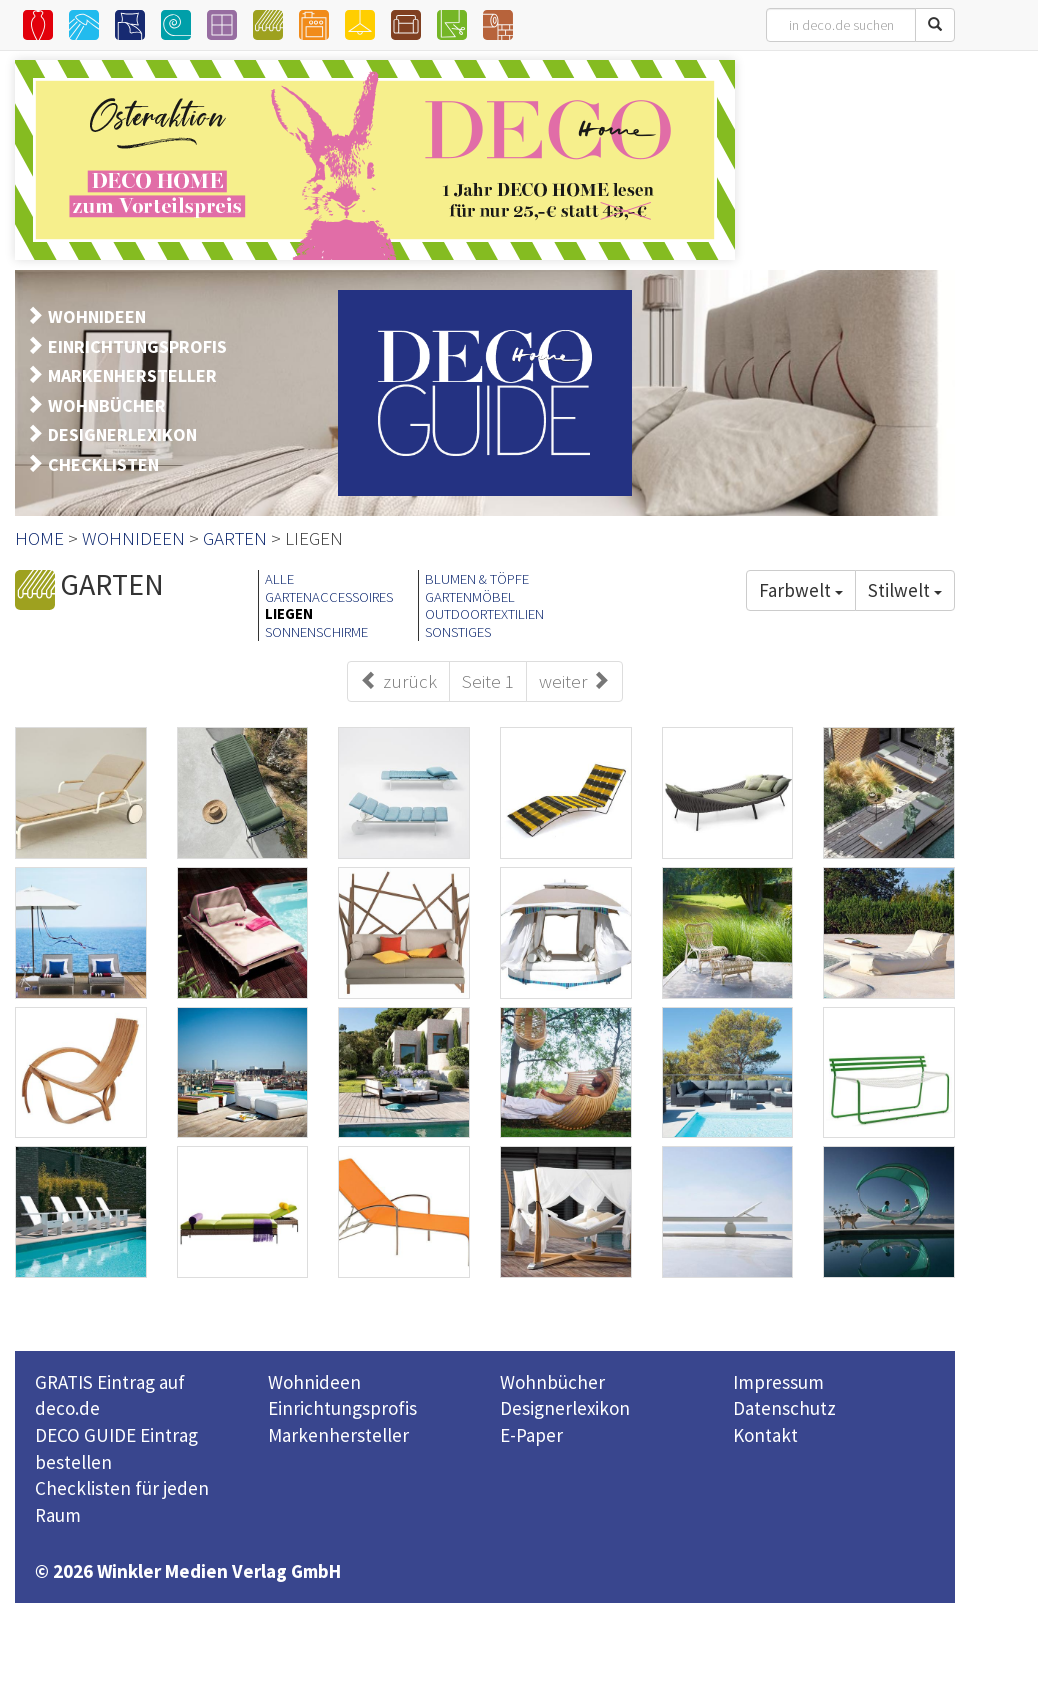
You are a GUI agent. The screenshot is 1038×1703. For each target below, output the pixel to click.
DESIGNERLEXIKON (122, 434)
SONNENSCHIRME (316, 632)
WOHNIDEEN (97, 316)
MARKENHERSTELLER (132, 375)
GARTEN (235, 538)
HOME (39, 538)
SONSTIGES (458, 632)
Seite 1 (488, 681)
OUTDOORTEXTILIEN (484, 614)
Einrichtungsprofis (342, 1408)
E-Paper (531, 1435)
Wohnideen (314, 1382)
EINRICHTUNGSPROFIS (137, 346)
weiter (574, 681)
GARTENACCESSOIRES (329, 597)
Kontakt (765, 1435)
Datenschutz (784, 1408)
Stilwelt (905, 590)
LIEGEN (289, 614)
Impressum (778, 1382)
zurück (398, 681)
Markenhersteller (338, 1435)
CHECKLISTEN (103, 464)
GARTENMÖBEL (470, 597)
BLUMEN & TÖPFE (477, 579)
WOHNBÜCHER (107, 405)
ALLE (279, 579)
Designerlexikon (565, 1408)
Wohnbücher (552, 1382)
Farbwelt (801, 590)
